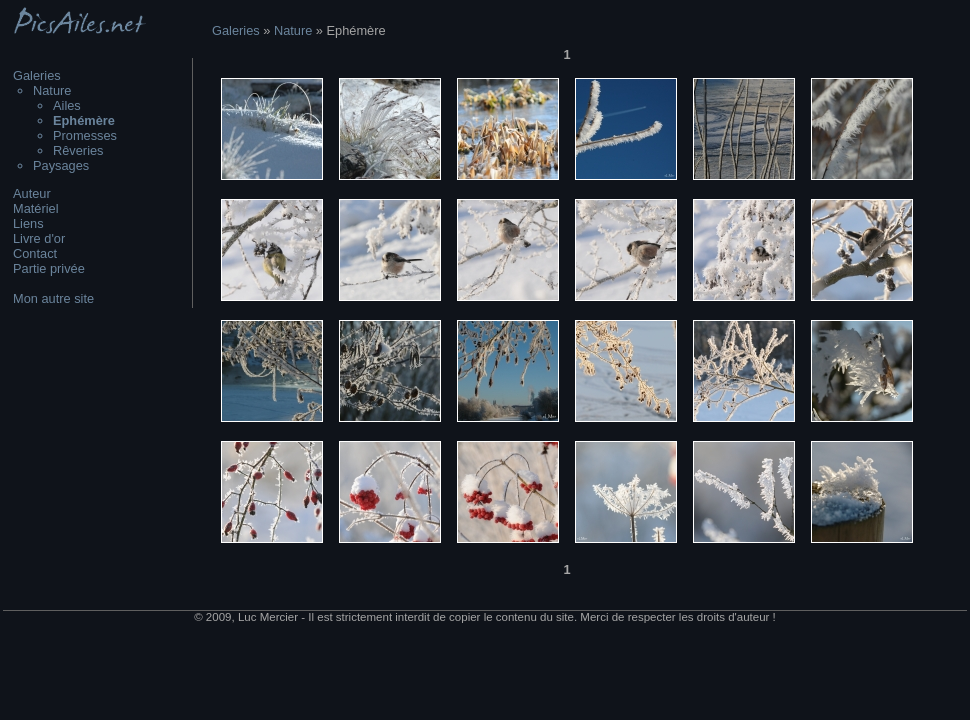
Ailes (67, 105)
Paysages (61, 165)
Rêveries (78, 150)
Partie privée (49, 268)
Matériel (36, 208)
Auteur (32, 193)
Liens (28, 223)
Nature (52, 90)
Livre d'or (39, 238)
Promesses (85, 135)
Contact (35, 253)
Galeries (37, 75)
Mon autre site (53, 298)
